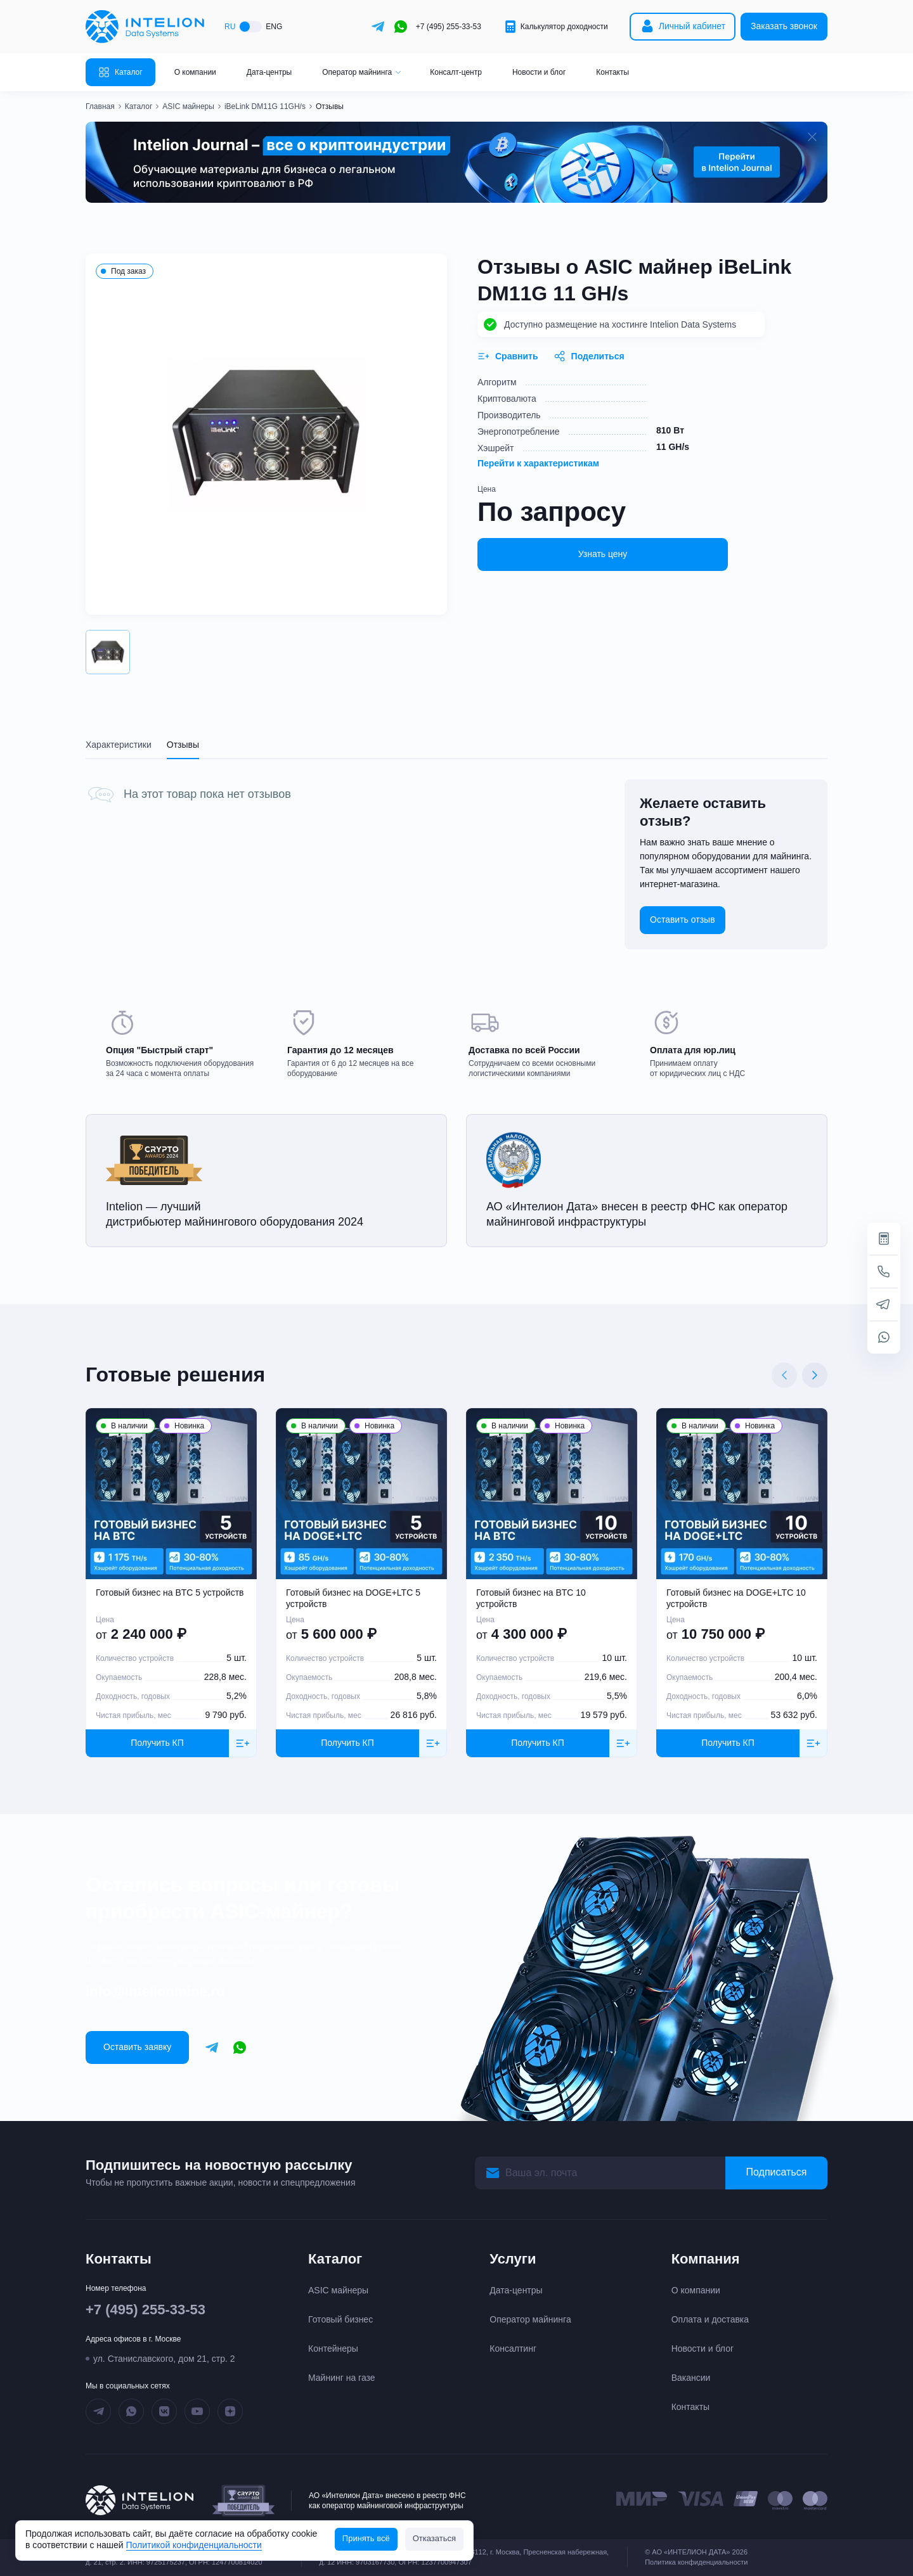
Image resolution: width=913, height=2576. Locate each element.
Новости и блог (539, 72)
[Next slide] (814, 1375)
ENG (274, 26)
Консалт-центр (456, 72)
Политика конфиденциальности (696, 2562)
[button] (108, 652)
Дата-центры (269, 72)
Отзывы (183, 745)
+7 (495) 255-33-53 (448, 26)
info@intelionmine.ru (155, 1991)
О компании (195, 72)
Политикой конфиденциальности (194, 2545)
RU (229, 26)
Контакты (612, 72)
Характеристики (119, 745)
